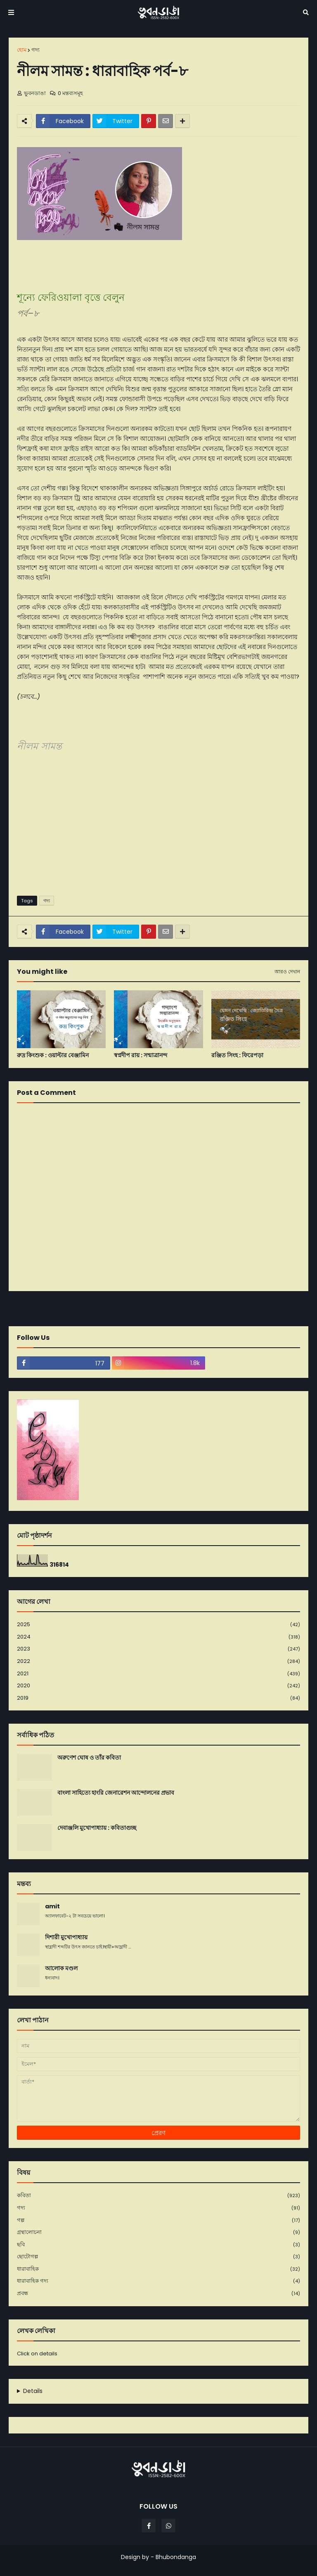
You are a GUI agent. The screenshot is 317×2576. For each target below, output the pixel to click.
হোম (21, 50)
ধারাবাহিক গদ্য (158, 2281)
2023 (158, 1649)
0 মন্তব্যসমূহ (70, 93)
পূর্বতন (298, 1308)
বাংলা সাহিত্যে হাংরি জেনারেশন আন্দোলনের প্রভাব (115, 1793)
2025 (158, 1624)
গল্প (158, 2220)
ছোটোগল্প (158, 2257)
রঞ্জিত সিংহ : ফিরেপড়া (237, 1055)
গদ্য (35, 50)
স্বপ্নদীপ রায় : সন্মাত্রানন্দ (140, 1055)
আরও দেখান (287, 971)
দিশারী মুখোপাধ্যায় (66, 1937)
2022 (158, 1661)
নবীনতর (21, 1308)
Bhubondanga (176, 2557)
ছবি (158, 2245)
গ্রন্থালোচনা (158, 2232)
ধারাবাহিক (158, 2269)
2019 (158, 1698)
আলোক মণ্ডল (61, 1968)
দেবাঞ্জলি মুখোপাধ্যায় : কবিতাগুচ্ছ (96, 1828)
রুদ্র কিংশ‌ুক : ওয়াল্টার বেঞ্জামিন (53, 1055)
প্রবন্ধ (158, 2293)
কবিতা (158, 2195)
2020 (158, 1686)
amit (52, 1906)
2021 (158, 1674)
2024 (158, 1637)
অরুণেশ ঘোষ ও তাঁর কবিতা (89, 1758)
